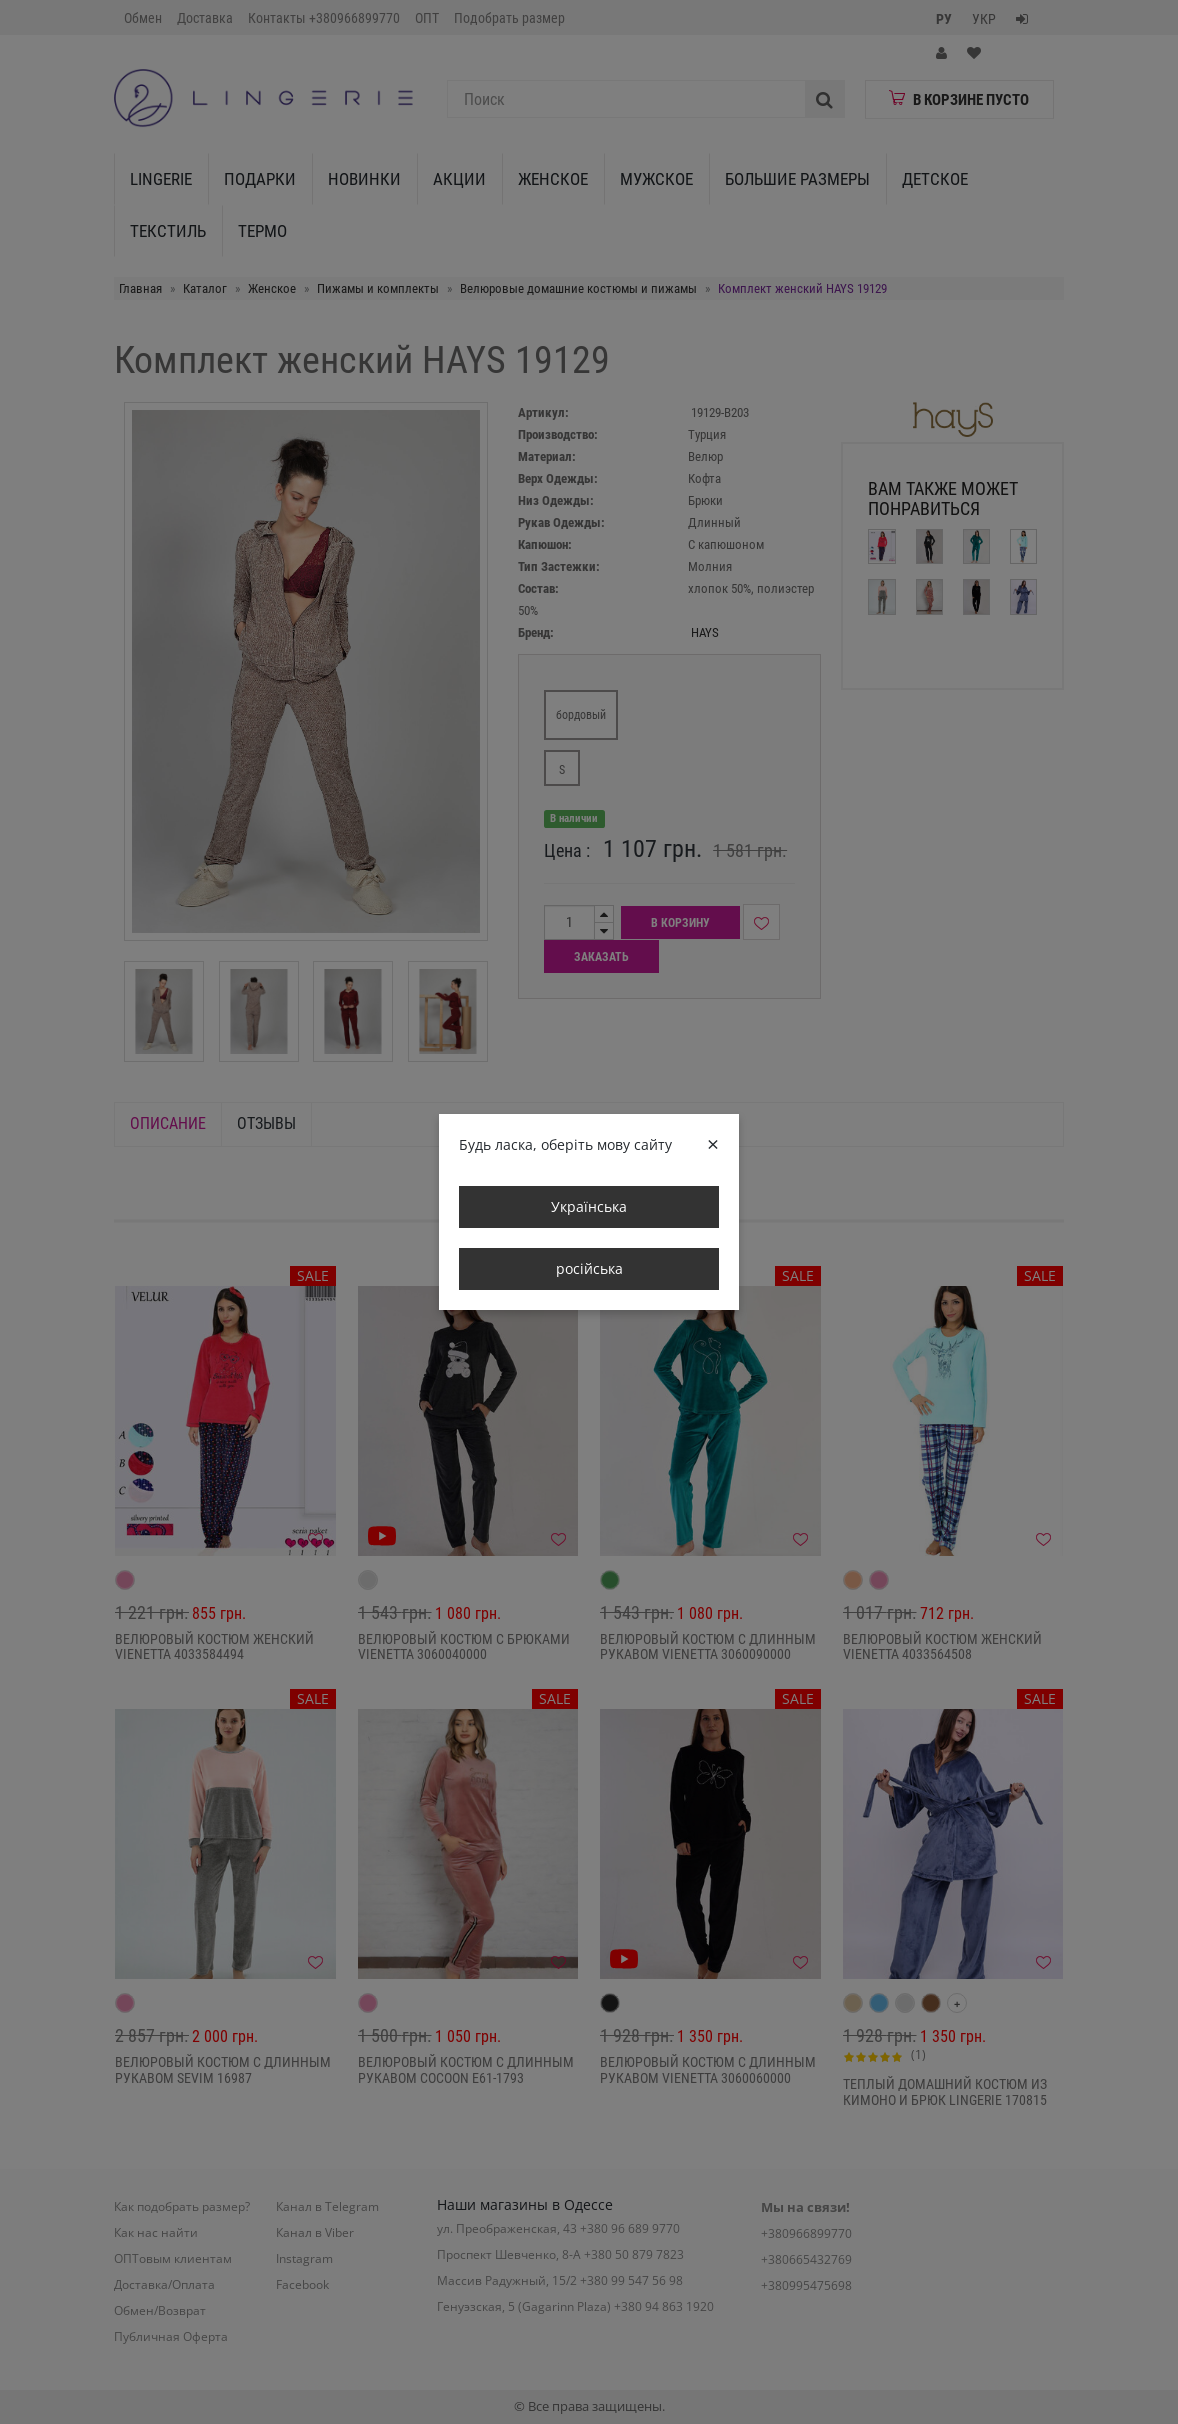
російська (589, 1268)
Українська (589, 1206)
